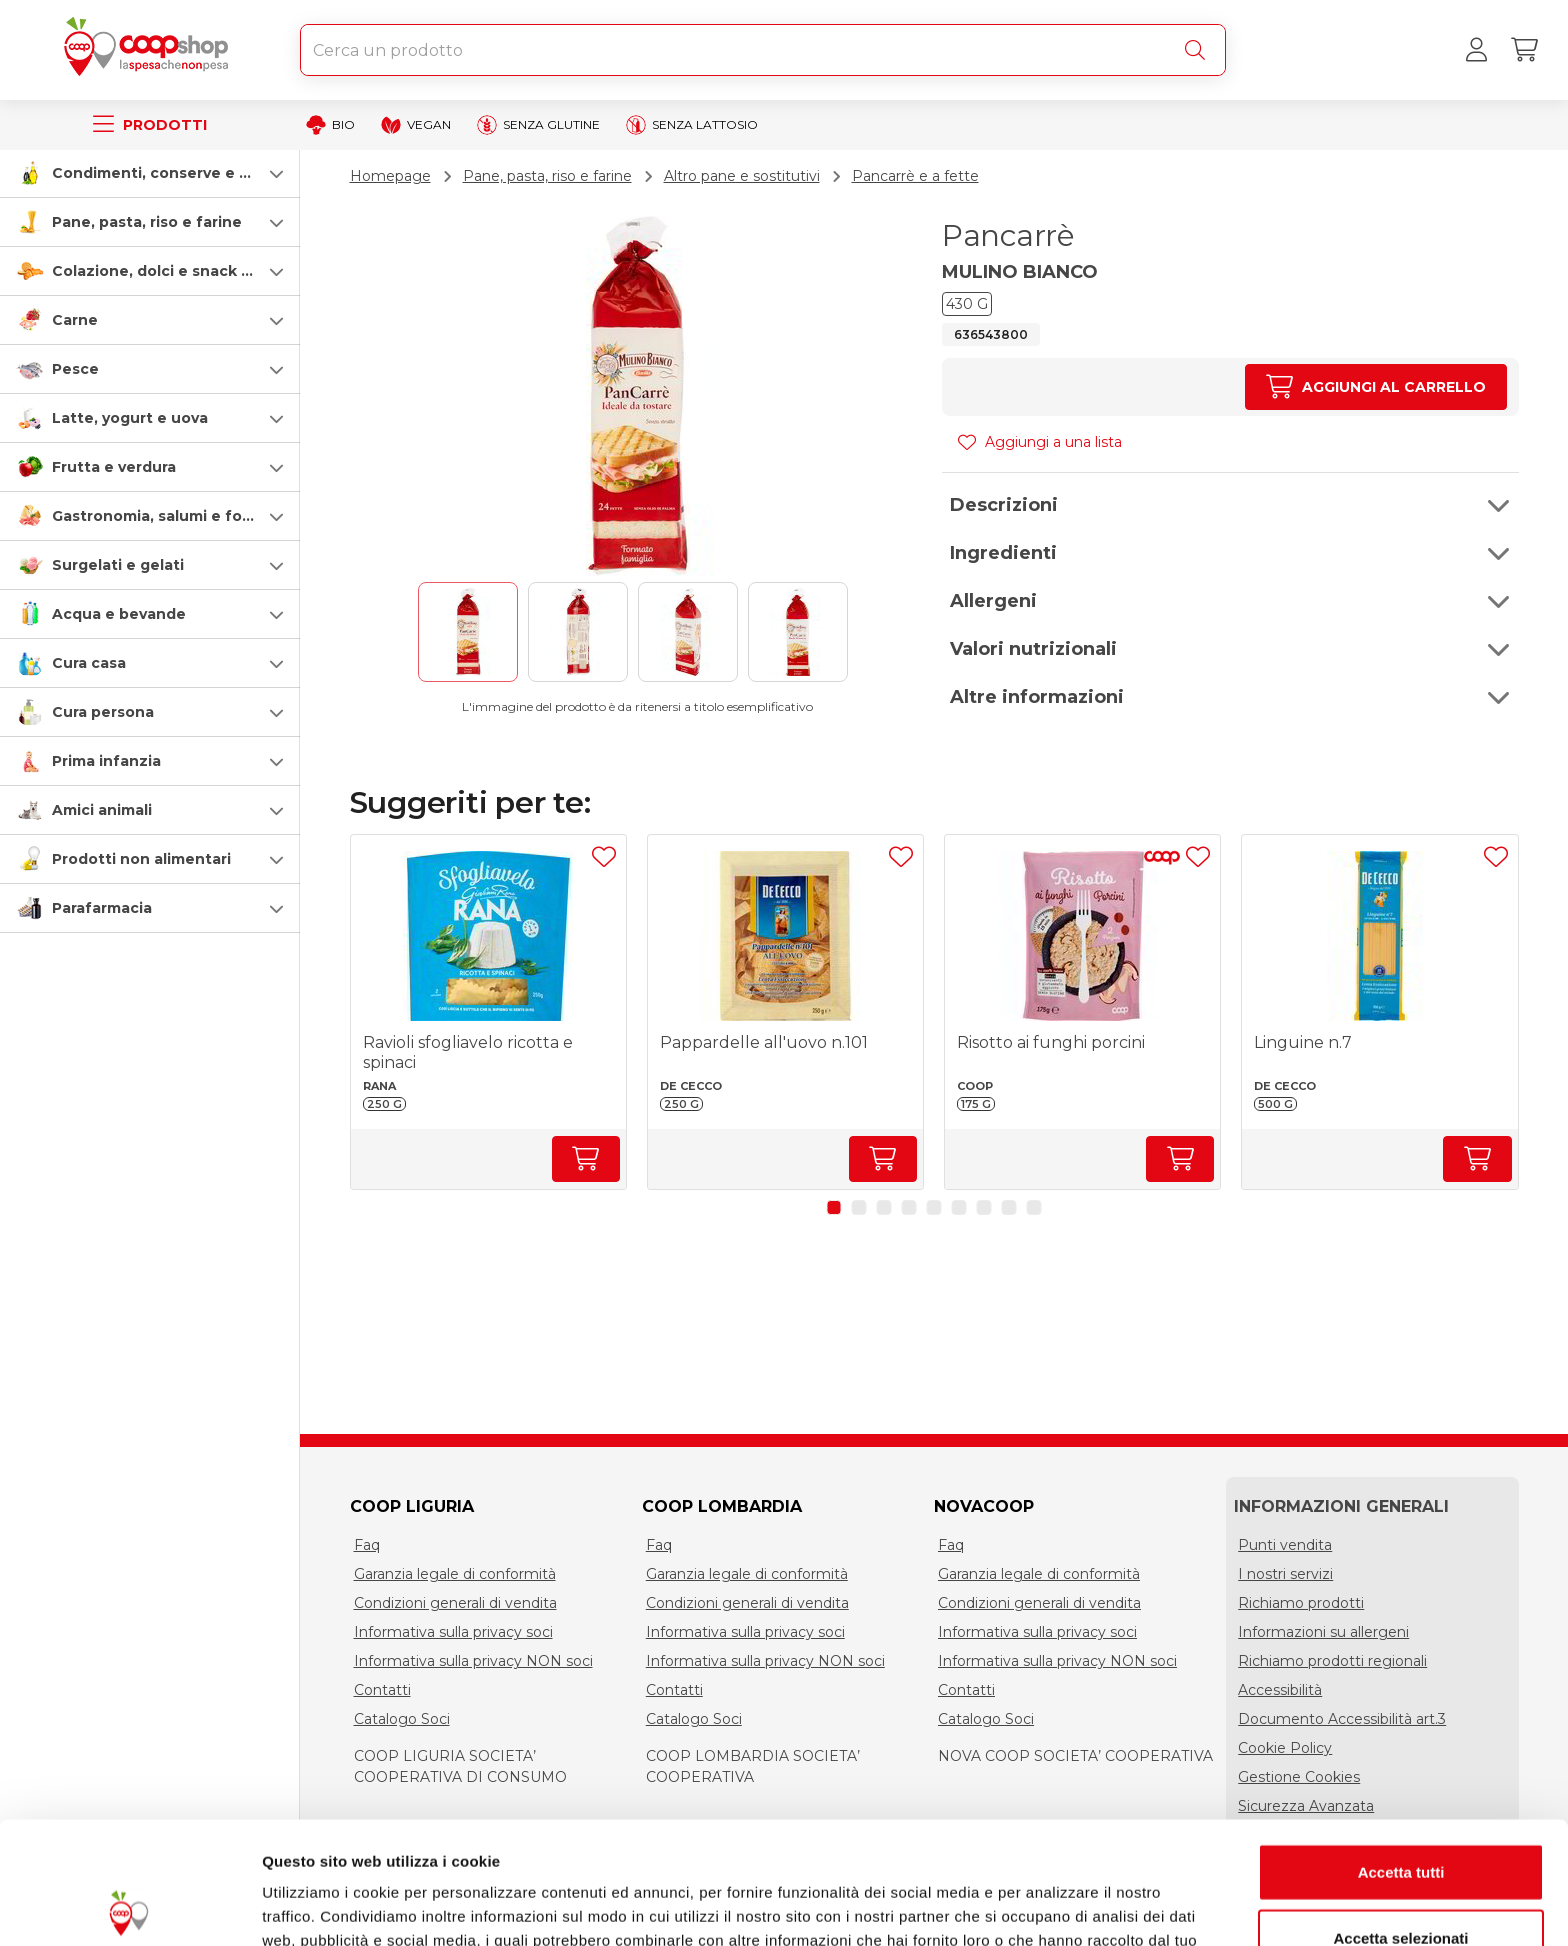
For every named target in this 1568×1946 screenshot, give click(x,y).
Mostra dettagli (1052, 1906)
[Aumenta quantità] (1375, 387)
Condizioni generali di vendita (455, 1603)
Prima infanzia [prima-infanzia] (106, 761)
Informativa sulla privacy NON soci (473, 1661)
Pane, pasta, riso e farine (547, 176)
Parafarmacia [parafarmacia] (102, 908)
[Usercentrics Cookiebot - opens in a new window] (129, 1907)
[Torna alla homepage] (150, 50)
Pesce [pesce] (75, 369)
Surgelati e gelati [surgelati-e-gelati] (118, 565)
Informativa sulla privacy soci (453, 1632)
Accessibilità (1280, 1690)
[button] (150, 173)
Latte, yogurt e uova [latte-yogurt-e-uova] (130, 418)
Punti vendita (1285, 1545)
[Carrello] (1524, 50)
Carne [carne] (75, 320)
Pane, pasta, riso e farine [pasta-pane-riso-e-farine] (147, 222)
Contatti (382, 1690)
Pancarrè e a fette (915, 176)
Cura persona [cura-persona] (103, 712)
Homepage (390, 176)
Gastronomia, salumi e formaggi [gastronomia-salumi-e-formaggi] (173, 516)
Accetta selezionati (1400, 1815)
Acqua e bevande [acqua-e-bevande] (119, 614)
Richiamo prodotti (1301, 1603)
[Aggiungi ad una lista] (604, 857)
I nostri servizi (1285, 1574)
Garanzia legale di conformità (455, 1574)
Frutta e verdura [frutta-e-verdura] (114, 467)
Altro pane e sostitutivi (742, 176)
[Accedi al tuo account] (1476, 50)
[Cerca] (1199, 50)
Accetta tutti (1401, 1749)
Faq (367, 1545)
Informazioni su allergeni (1323, 1632)
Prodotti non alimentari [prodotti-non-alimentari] (141, 859)
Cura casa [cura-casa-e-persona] (89, 663)
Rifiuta (1401, 1880)
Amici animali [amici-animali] (102, 810)
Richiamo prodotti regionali (1332, 1661)
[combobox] (763, 50)
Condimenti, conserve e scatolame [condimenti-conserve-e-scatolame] (185, 173)
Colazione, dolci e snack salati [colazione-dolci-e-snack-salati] (167, 271)
